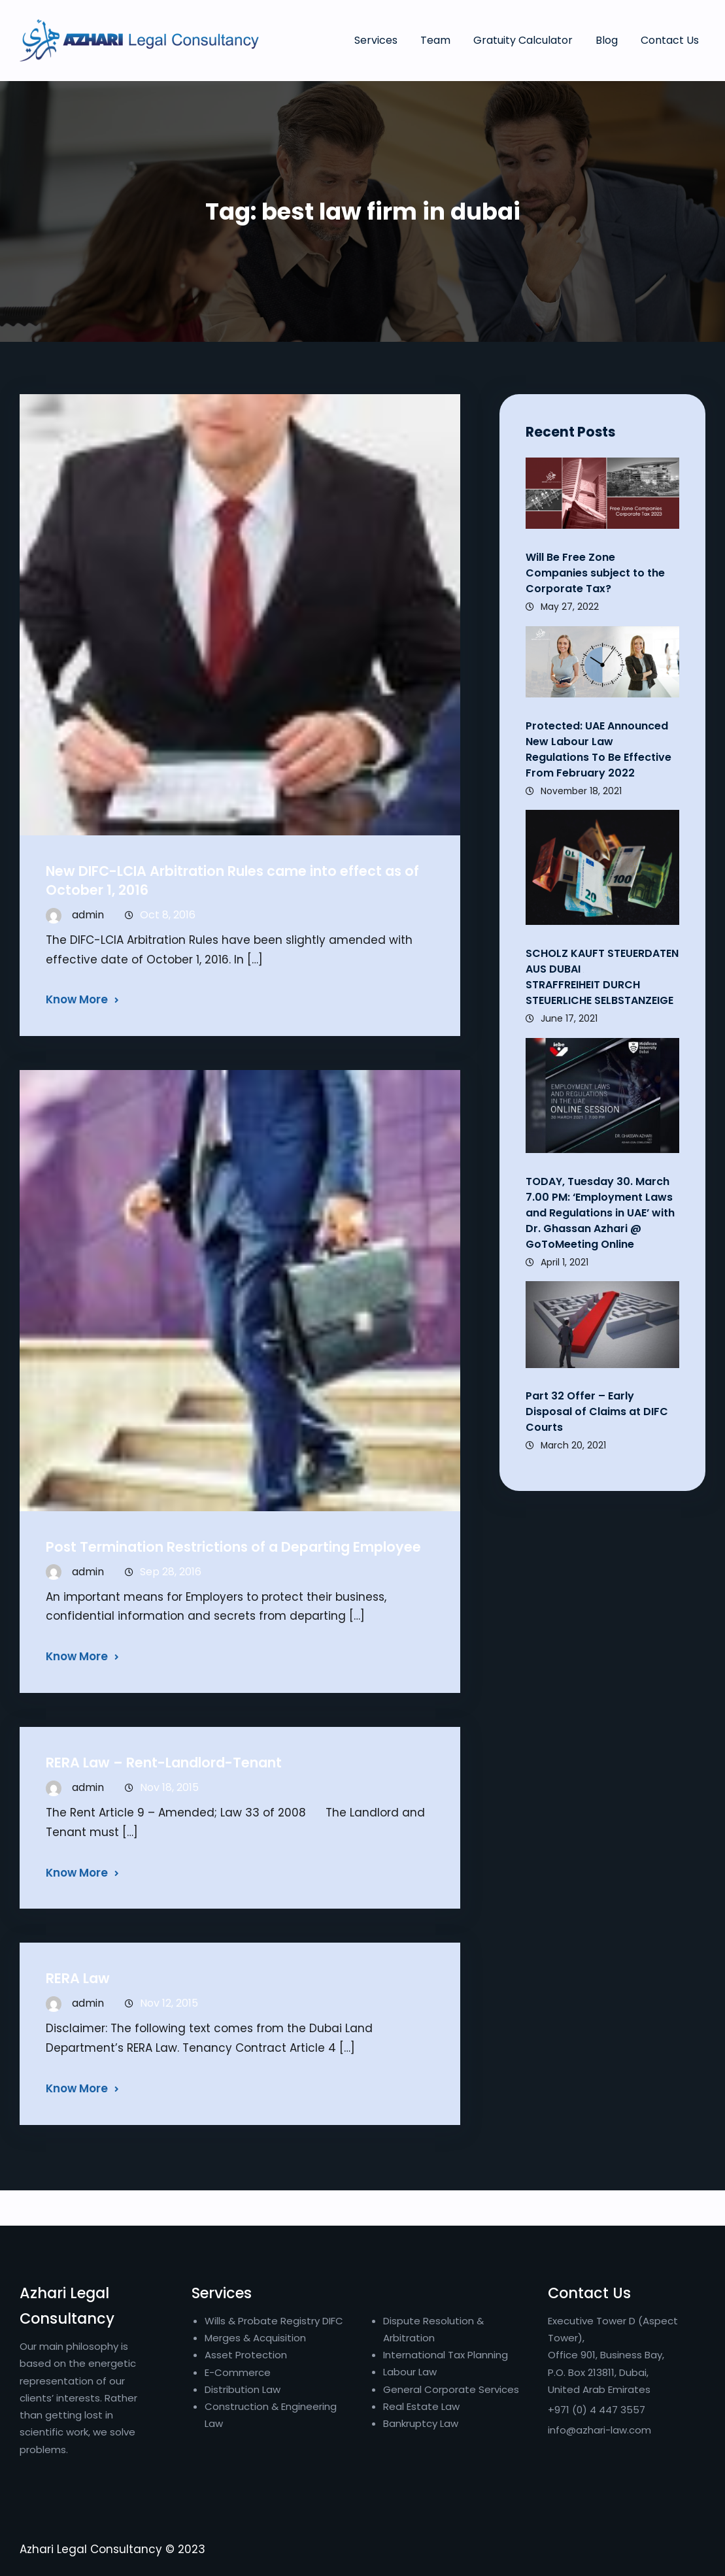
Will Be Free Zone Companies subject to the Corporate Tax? (595, 573)
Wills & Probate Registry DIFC (274, 2321)
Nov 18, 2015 (169, 1787)
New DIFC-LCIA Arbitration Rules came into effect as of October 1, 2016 (232, 880)
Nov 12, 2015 (169, 2003)
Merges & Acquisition (255, 2338)
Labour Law (410, 2372)
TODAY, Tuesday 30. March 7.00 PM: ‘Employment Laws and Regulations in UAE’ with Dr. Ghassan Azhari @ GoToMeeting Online (600, 1213)
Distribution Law (242, 2389)
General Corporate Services (451, 2389)
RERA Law (78, 1978)
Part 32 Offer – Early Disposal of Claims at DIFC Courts (597, 1411)
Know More (77, 999)
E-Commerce (238, 2372)
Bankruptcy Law (420, 2423)
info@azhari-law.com (599, 2430)
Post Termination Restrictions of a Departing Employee (233, 1546)
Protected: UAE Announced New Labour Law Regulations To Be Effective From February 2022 (598, 749)
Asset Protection (246, 2355)
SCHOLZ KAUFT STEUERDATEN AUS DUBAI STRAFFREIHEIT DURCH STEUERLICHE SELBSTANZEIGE (602, 977)
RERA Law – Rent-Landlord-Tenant (164, 1762)
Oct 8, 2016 (167, 914)
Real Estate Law (421, 2406)
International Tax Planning (447, 2355)
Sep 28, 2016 (170, 1571)
